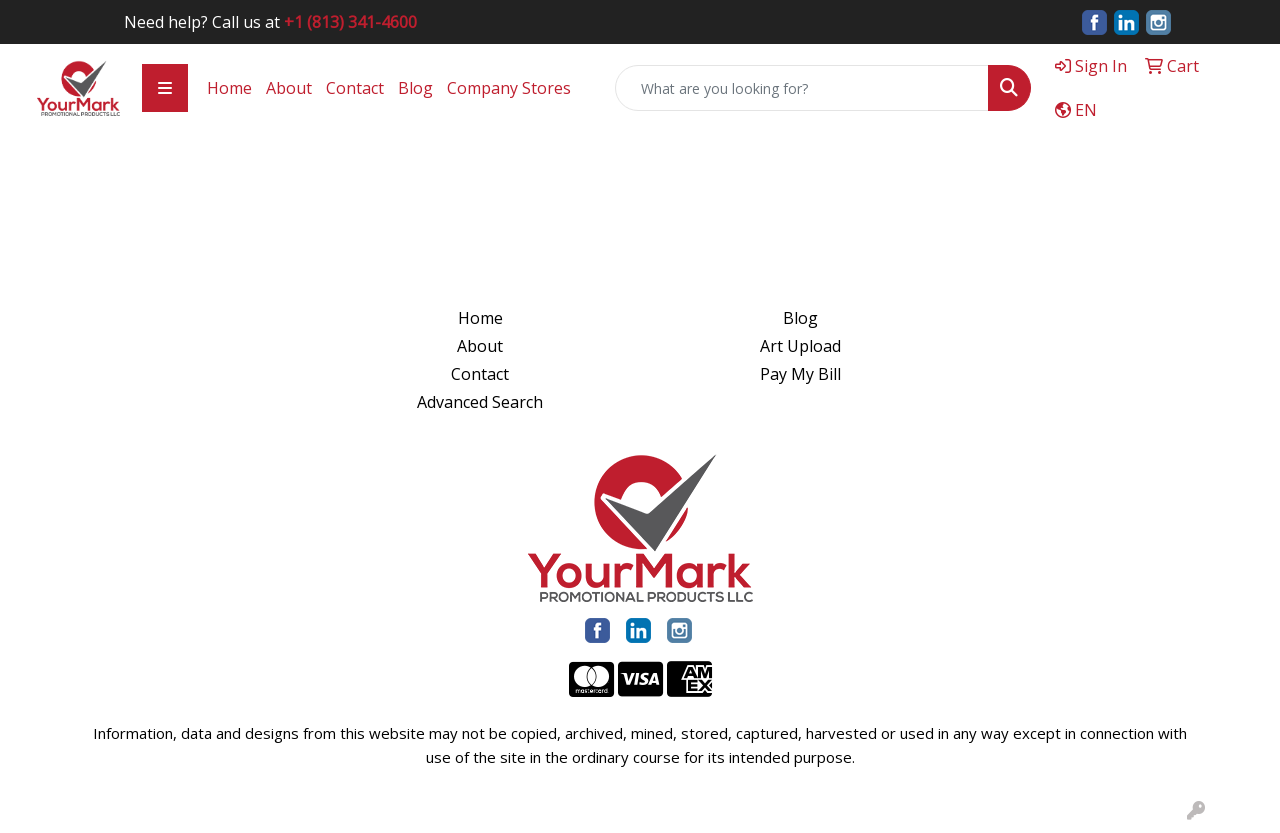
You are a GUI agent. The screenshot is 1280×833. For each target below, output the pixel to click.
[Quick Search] (802, 88)
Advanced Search (480, 402)
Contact (355, 88)
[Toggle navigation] (165, 88)
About (289, 88)
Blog (415, 88)
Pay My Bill (800, 374)
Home (229, 88)
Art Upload (800, 346)
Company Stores (509, 88)
